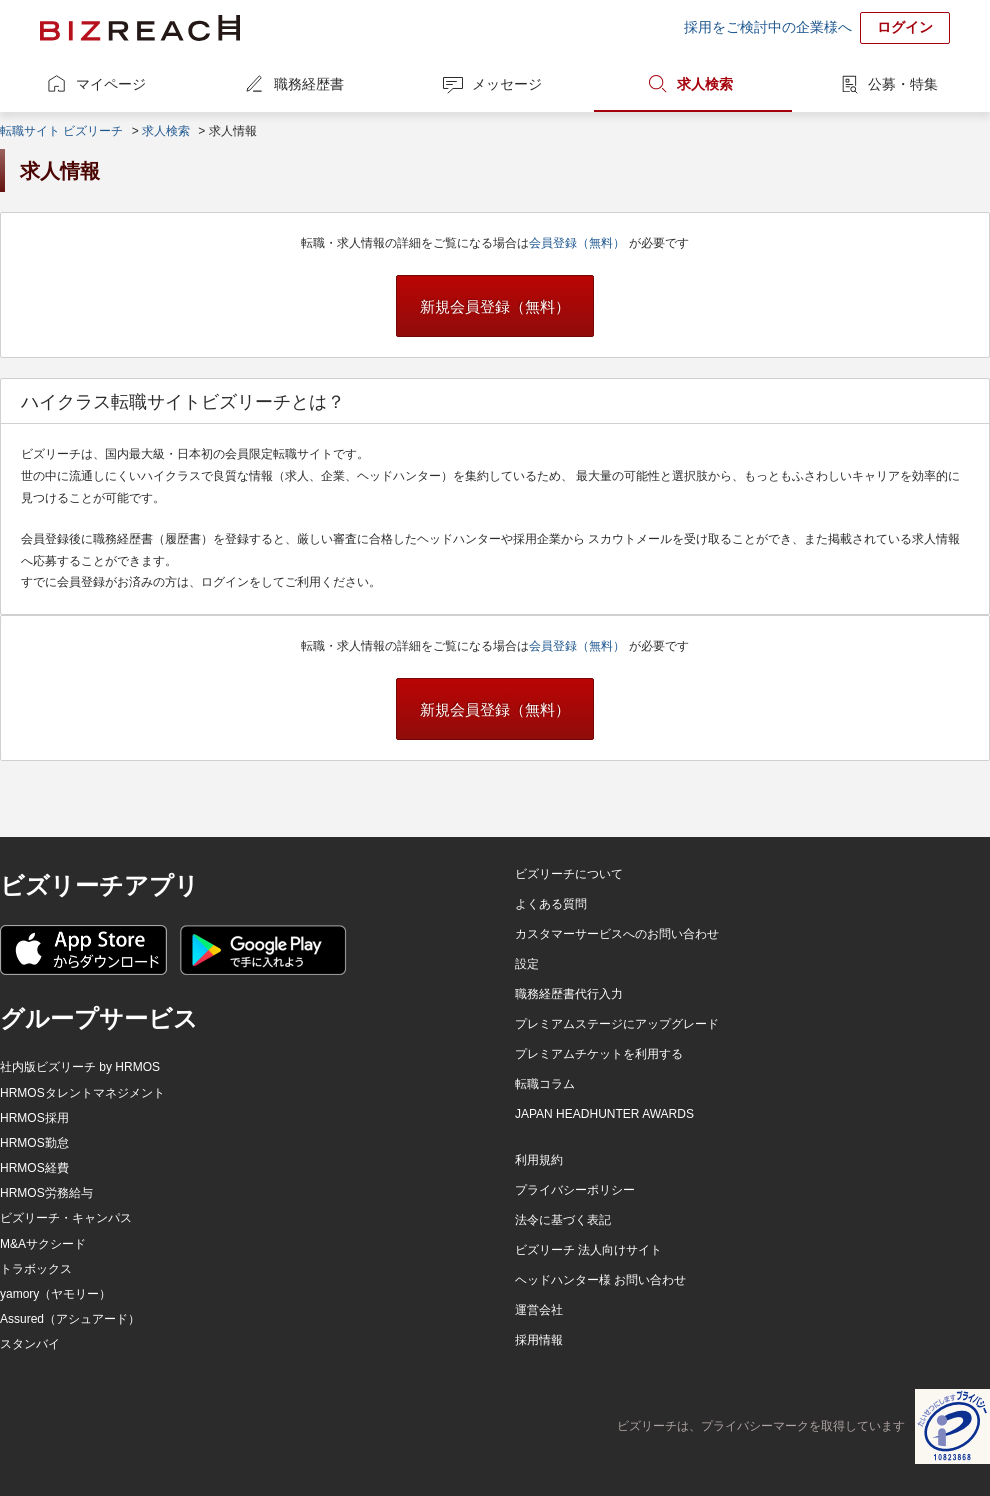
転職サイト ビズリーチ (61, 131)
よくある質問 (551, 904)
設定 (527, 964)
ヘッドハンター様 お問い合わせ (600, 1280)
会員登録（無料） (578, 243)
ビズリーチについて (569, 874)
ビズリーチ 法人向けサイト (588, 1250)
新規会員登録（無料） (495, 306)
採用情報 (539, 1340)
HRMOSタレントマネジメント (82, 1093)
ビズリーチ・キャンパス (66, 1218)
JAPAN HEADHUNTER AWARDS (604, 1114)
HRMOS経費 (34, 1168)
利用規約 (539, 1160)
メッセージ (507, 84)
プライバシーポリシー (575, 1190)
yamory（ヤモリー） (55, 1294)
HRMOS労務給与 (46, 1193)
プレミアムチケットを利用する (599, 1054)
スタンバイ (30, 1344)
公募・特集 (903, 84)
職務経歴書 (309, 84)
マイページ (111, 84)
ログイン (905, 27)
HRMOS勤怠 (34, 1143)
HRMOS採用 (34, 1118)
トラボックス (36, 1269)
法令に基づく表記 (563, 1220)
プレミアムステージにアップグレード (617, 1024)
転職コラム (545, 1084)
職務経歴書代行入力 (569, 994)
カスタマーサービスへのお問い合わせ (617, 934)
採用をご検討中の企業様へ (768, 27)
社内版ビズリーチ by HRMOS (80, 1067)
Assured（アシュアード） (70, 1319)
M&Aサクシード (43, 1244)
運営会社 (539, 1310)
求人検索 (705, 84)
